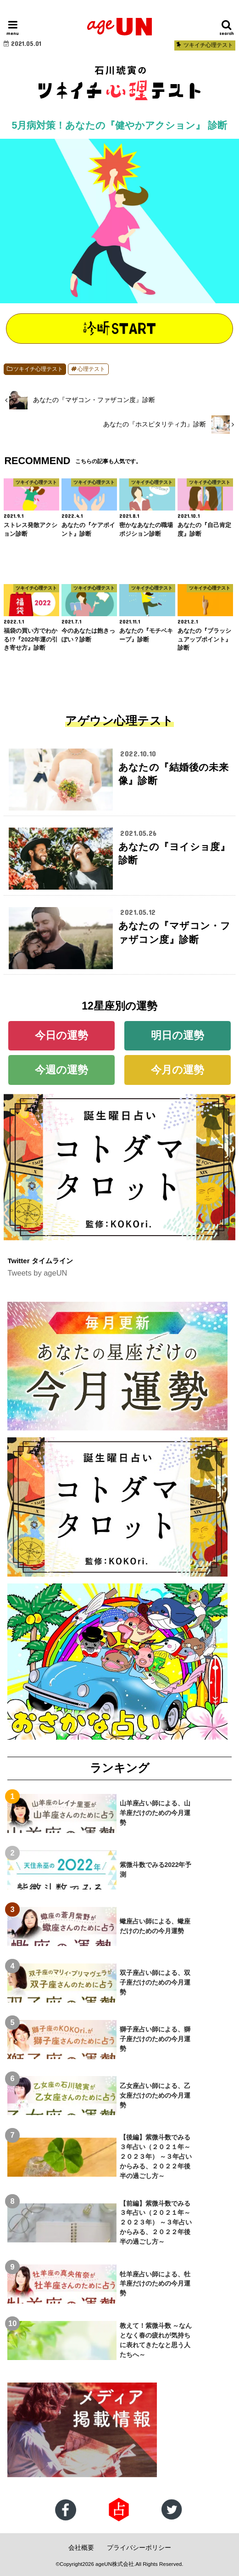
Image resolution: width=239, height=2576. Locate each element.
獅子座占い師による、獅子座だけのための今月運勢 (155, 2039)
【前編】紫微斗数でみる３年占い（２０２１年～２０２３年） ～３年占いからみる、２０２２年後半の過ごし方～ (156, 2223)
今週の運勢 (61, 1070)
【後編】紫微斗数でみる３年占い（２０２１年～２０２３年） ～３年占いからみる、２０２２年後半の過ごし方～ (156, 2156)
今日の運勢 (61, 1035)
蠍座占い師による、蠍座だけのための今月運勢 (155, 1926)
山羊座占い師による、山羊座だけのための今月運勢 (155, 1812)
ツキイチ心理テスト (38, 369)
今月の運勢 (177, 1070)
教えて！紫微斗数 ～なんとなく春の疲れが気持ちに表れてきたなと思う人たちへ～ (156, 2340)
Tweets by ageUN (37, 1273)
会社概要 (81, 2547)
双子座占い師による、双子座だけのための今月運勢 (155, 1982)
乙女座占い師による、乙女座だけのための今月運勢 (155, 2095)
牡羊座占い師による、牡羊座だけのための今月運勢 (155, 2283)
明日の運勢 (177, 1035)
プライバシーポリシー (139, 2547)
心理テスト (91, 369)
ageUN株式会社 (114, 2564)
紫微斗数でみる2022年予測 (156, 1869)
